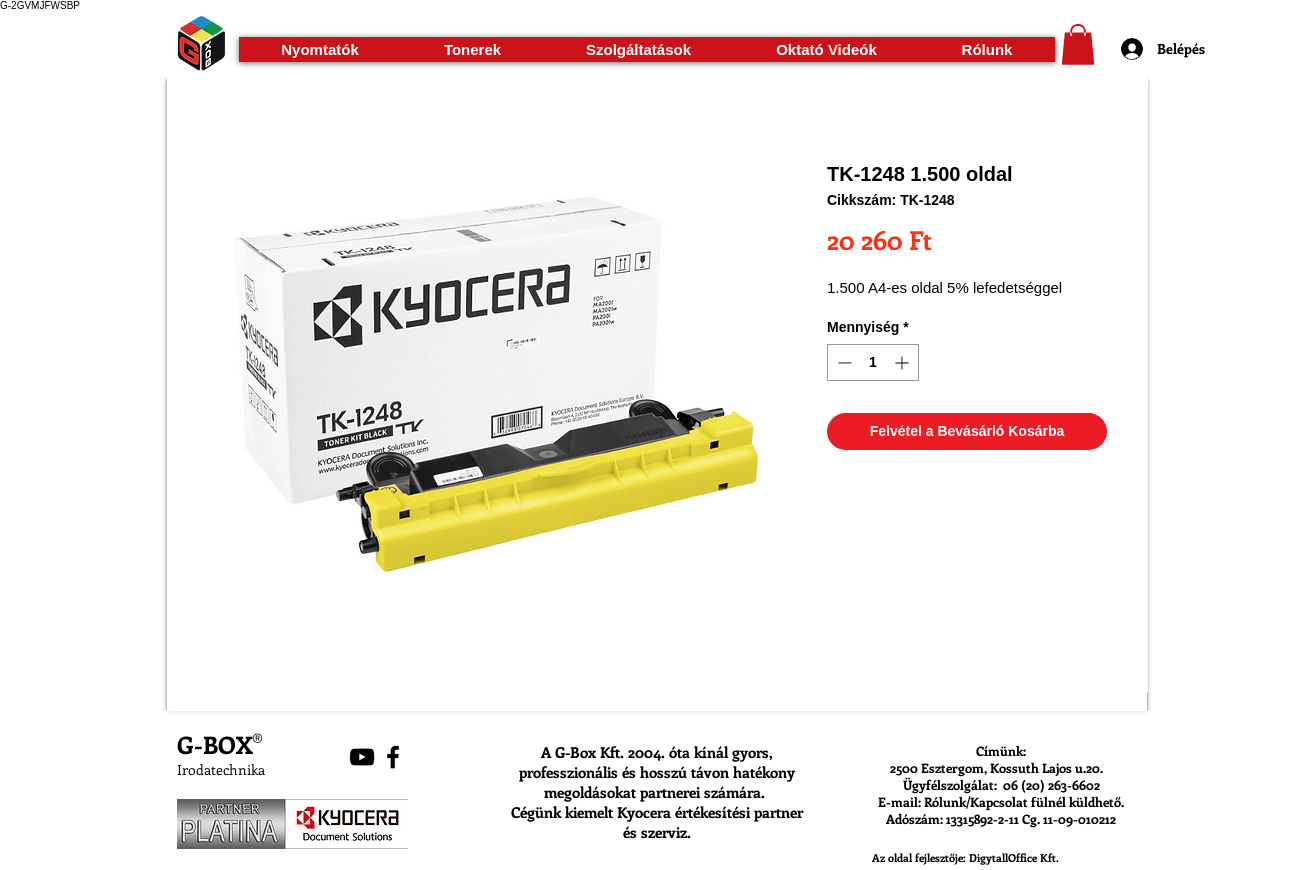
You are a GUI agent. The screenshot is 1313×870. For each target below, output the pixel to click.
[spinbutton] (873, 362)
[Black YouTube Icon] (362, 757)
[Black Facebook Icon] (393, 757)
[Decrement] (842, 362)
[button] (320, 49)
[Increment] (903, 362)
